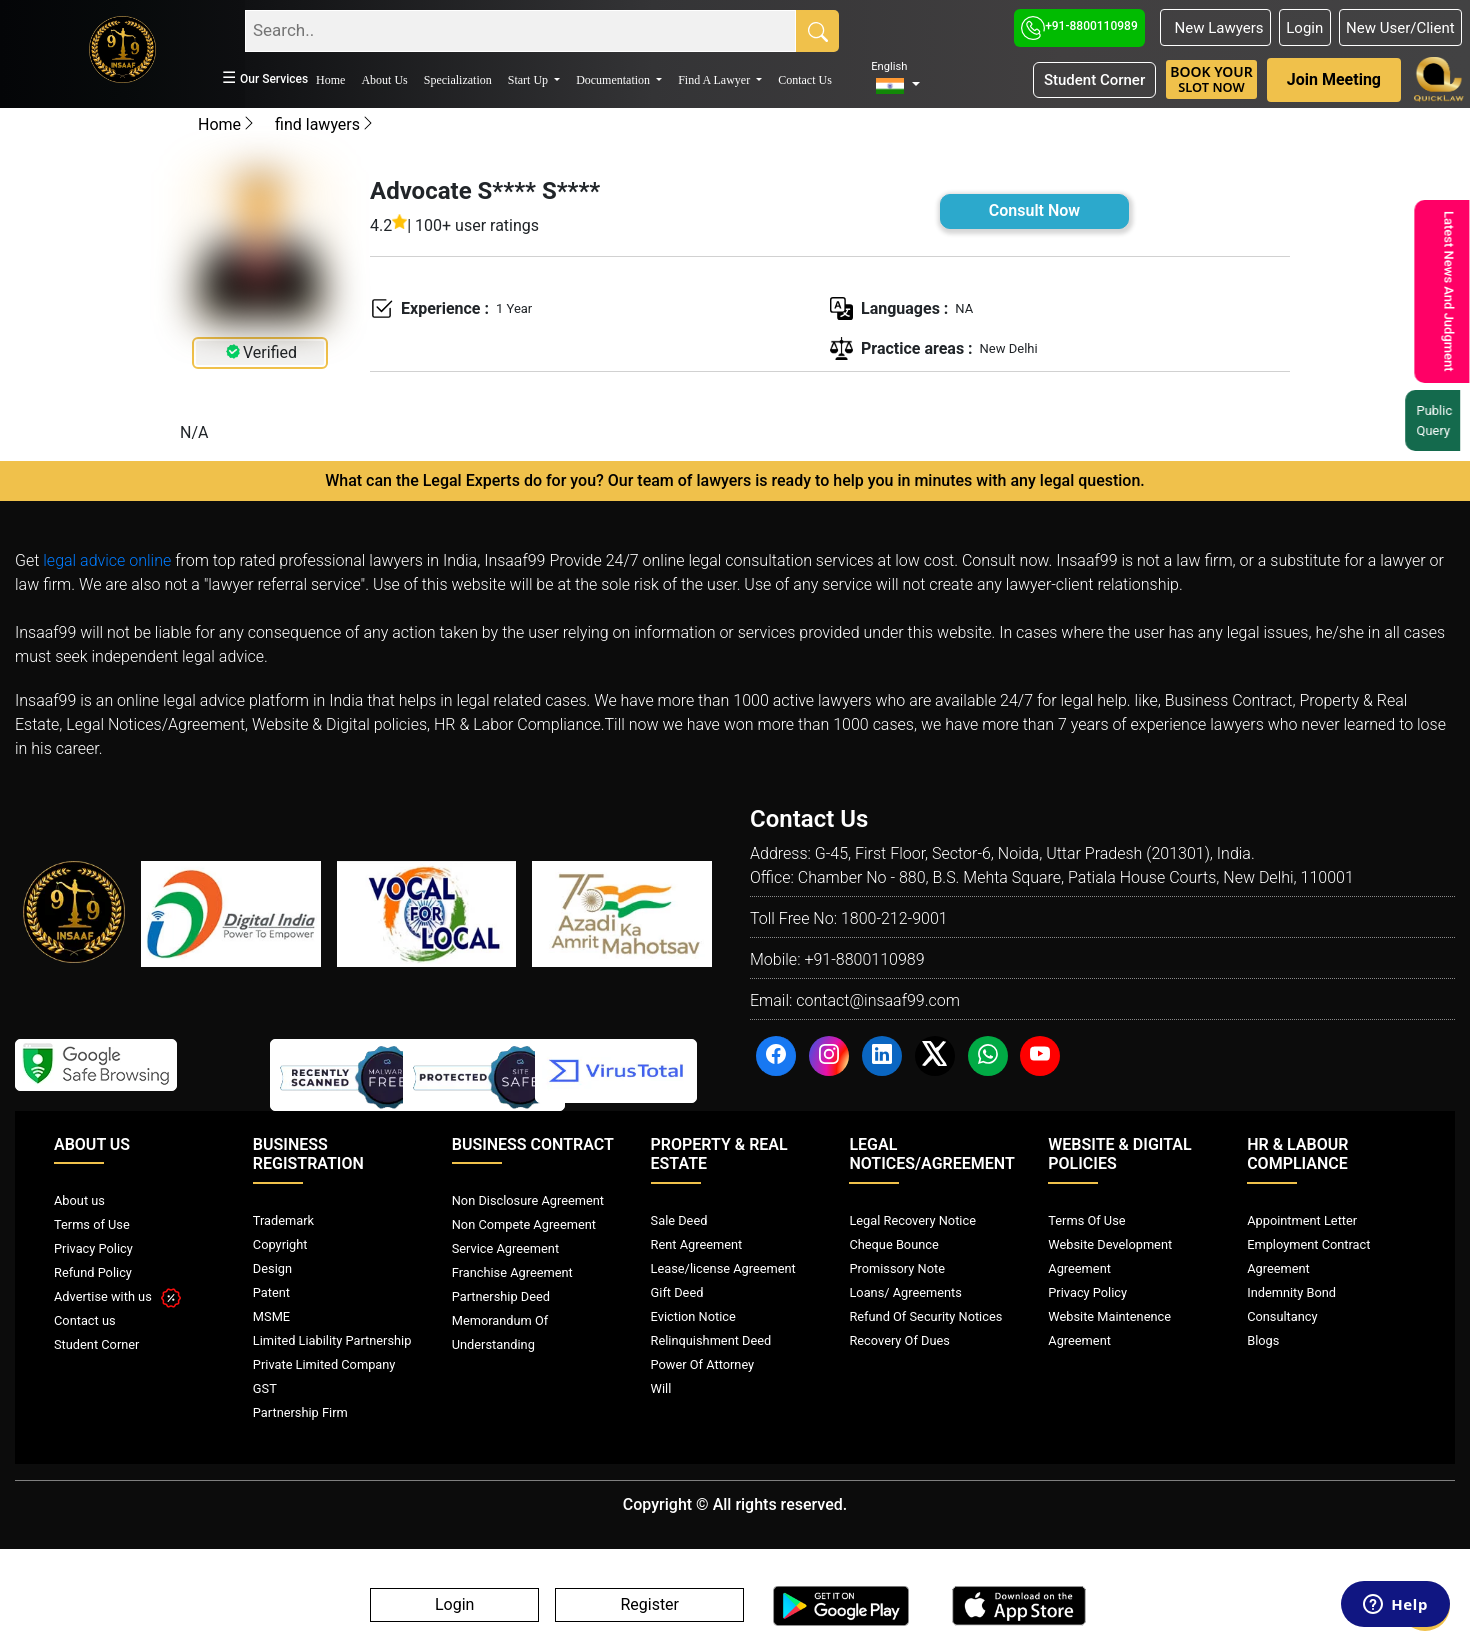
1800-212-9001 (894, 918)
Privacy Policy (93, 1248)
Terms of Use (92, 1224)
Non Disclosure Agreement (528, 1200)
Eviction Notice (693, 1316)
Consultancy (1282, 1316)
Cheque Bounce (893, 1244)
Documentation (614, 80)
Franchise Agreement (512, 1272)
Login (1304, 28)
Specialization (458, 80)
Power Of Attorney (703, 1364)
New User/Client (1400, 28)
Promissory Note (897, 1268)
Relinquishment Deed (711, 1340)
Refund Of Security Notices (925, 1316)
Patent (271, 1292)
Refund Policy (93, 1272)
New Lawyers (1215, 28)
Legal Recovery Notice (912, 1220)
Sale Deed (679, 1220)
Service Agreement (505, 1248)
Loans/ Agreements (905, 1292)
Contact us (85, 1320)
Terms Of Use (1086, 1220)
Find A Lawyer (715, 80)
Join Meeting (1334, 79)
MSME (271, 1316)
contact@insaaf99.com (878, 1000)
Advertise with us (117, 1296)
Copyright (280, 1244)
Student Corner (1094, 80)
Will (661, 1388)
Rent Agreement (697, 1244)
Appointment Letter (1302, 1220)
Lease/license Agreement (723, 1268)
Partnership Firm (300, 1412)
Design (272, 1268)
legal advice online (107, 560)
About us (79, 1200)
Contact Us (805, 80)
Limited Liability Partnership (332, 1340)
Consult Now (1034, 210)
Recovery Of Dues (899, 1340)
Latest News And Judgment (1445, 291)
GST (265, 1388)
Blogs (1263, 1340)
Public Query (1440, 420)
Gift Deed (677, 1292)
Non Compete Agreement (524, 1224)
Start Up (529, 80)
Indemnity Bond (1291, 1292)
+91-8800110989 (1079, 26)
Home (330, 80)
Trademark (283, 1220)
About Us (384, 80)
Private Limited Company (324, 1364)
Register (649, 1605)
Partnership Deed (501, 1296)
